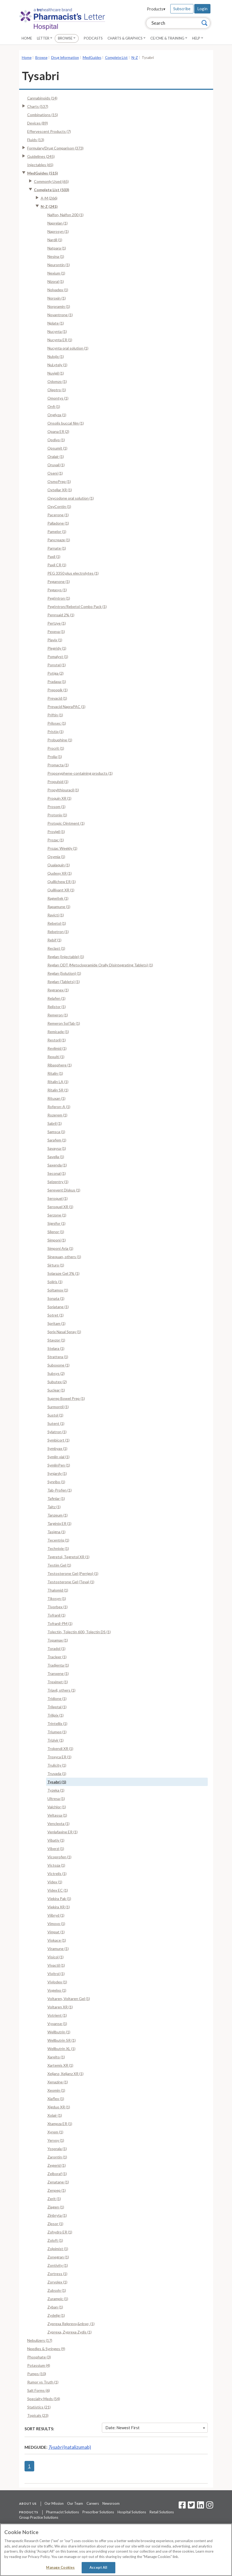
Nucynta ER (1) (59, 339)
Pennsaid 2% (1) (60, 615)
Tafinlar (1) (56, 1498)
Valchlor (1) (56, 1807)
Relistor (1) (56, 1006)
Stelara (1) (55, 1348)
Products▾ (156, 8)
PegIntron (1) (58, 598)
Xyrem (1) (55, 2132)
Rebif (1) (54, 940)
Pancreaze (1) (58, 540)
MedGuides (92, 57)
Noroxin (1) (56, 298)
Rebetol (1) (56, 923)
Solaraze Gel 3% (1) (63, 1273)
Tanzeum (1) (57, 1515)
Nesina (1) (55, 256)
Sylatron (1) (57, 1431)
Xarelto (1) (56, 2057)
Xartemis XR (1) (60, 2065)
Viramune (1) (58, 1948)
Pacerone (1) (58, 515)
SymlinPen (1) (58, 1465)
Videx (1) (54, 1882)
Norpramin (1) (58, 306)
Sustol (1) (55, 1415)
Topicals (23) (38, 2415)
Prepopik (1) (57, 690)
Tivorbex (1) (57, 1606)
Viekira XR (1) (58, 1907)
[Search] (204, 22)
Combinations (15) (42, 114)
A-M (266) (49, 198)
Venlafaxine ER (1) (62, 1832)
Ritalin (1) (55, 1073)
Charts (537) (37, 106)
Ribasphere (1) (59, 1065)
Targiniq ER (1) (59, 1523)
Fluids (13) (35, 139)
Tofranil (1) (56, 1615)
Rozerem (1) (57, 1115)
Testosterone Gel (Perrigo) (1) (72, 1573)
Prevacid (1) (57, 698)
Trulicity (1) (56, 1765)
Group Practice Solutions (38, 2517)
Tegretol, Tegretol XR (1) (68, 1556)
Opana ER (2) (58, 431)
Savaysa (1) (56, 1148)
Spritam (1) (56, 1323)
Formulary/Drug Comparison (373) (55, 148)
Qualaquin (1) (58, 865)
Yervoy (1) (55, 2140)
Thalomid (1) (57, 1590)
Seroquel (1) (57, 1198)
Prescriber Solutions (98, 2512)
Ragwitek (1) (57, 898)
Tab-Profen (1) (59, 1490)
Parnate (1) (56, 548)
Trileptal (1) (57, 1707)
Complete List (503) (51, 189)
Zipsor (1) (55, 2223)
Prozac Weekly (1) (62, 848)
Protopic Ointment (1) (66, 823)
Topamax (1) (57, 1640)
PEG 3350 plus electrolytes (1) (73, 573)
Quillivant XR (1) (60, 890)
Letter (44, 38)
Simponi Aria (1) (60, 1248)
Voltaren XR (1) (60, 2007)
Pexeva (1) (56, 631)
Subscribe (182, 8)
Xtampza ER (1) (59, 2123)
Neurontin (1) (58, 264)
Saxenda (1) (57, 1165)
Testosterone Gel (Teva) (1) (70, 1581)
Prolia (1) (54, 756)
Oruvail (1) (56, 464)
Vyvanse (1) (57, 2023)
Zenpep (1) (56, 2190)
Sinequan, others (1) (64, 1256)
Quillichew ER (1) (61, 881)
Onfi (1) (53, 406)
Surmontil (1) (58, 1406)
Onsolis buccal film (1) (65, 423)
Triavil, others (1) (61, 1690)
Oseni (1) (55, 473)
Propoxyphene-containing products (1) (80, 773)
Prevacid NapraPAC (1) (66, 706)
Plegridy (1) (56, 648)
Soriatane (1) (58, 1306)
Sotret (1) (55, 1315)
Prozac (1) (55, 840)
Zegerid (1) (56, 2165)
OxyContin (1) (59, 506)
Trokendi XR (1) (60, 1748)
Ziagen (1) (55, 2207)
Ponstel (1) (56, 665)
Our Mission (54, 2503)
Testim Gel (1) (59, 1565)
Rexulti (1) (55, 1056)
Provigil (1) (56, 831)
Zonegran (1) (58, 2257)
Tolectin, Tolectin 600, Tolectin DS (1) (79, 1631)
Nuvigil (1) (55, 373)
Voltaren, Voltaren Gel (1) (68, 1998)
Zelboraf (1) (57, 2173)
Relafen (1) (56, 998)
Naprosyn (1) (58, 231)
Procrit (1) (55, 748)
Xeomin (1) (56, 2090)
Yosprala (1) (57, 2148)
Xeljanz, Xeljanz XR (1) (65, 2073)
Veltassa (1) (57, 1815)
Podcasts (93, 38)
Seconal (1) (56, 1173)
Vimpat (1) (56, 1932)
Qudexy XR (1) (59, 873)
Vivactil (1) (56, 1965)
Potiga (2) (55, 673)
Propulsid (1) (57, 781)
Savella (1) (55, 1156)
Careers (92, 2503)
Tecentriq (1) (58, 1540)
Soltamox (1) (57, 1290)
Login (202, 8)
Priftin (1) (55, 715)
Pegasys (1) (57, 590)
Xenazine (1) (57, 2082)
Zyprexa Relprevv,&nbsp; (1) (71, 2323)
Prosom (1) (56, 806)
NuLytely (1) (57, 364)
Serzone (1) (56, 1215)
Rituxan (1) (56, 1098)
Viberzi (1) (55, 1848)
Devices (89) (37, 123)
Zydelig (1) (56, 2315)
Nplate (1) (55, 323)
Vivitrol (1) (56, 1973)
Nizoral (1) (55, 281)
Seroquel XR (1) (60, 1206)
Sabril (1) (54, 1123)
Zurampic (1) (57, 2298)
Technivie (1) (58, 1548)
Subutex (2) (57, 1381)
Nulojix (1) (55, 356)
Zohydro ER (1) (59, 2232)
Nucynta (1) (57, 331)
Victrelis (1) (57, 1873)
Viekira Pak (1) (59, 1898)
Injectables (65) (40, 164)
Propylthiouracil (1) (63, 790)
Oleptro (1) (56, 389)
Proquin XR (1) (59, 798)
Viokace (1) (56, 1940)
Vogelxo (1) (56, 1990)
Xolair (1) (54, 2115)
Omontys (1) (57, 398)
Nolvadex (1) (57, 289)
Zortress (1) (57, 2273)
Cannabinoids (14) (42, 98)
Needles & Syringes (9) (46, 2348)
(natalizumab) (69, 2447)
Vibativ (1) (55, 1840)
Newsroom (111, 2503)
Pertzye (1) (56, 623)
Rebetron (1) (58, 931)
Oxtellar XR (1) (59, 490)
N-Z (134, 57)
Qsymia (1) (56, 856)
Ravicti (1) (55, 915)
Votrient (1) (57, 2015)
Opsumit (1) (57, 448)
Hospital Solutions (131, 2512)
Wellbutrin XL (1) (61, 2048)
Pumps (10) (36, 2373)
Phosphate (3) (39, 2357)
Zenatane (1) (58, 2182)
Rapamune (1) (58, 906)
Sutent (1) (55, 1423)
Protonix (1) (57, 815)
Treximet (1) (57, 1682)
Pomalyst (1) (57, 656)
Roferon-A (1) (58, 1106)
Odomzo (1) (57, 381)
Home (27, 38)
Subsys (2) (56, 1373)
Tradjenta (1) (58, 1665)
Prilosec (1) (56, 723)
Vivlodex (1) (57, 1982)
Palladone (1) (58, 523)
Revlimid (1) (57, 1048)
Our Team (75, 2503)
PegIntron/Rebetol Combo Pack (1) (77, 606)
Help (197, 38)
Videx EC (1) (57, 1890)
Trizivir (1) (55, 1740)
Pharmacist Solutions (62, 2512)
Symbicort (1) (58, 1440)
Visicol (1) (55, 1957)
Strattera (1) (57, 1356)
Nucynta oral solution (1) (67, 348)
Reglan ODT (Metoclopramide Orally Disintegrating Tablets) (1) (100, 965)
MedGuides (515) (42, 173)
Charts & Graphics (127, 38)
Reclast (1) (56, 948)
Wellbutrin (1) (58, 2032)
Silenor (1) (55, 1231)
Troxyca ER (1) (59, 1757)
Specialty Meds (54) (43, 2398)
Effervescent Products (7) (49, 131)
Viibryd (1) (55, 1915)
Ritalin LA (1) (57, 1081)
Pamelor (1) (56, 531)
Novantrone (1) (60, 314)
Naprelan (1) (57, 223)
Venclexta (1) (58, 1823)
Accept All (98, 2567)
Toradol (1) (56, 1648)
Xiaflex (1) (55, 2098)
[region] (116, 2550)
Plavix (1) (54, 640)
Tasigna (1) (56, 1531)
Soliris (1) (55, 1281)
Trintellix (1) (57, 1723)
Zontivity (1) (57, 2265)
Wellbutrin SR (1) (61, 2040)
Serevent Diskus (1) (63, 1190)
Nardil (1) (54, 239)
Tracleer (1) (57, 1657)
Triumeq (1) (57, 1732)
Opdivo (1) (56, 439)
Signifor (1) (56, 1223)
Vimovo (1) (56, 1923)
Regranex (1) (58, 990)
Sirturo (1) (55, 1265)
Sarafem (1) (56, 1140)
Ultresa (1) (56, 1798)
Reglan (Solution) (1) (64, 973)
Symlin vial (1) (58, 1456)
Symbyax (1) (57, 1448)
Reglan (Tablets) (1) (63, 981)
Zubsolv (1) (56, 2290)
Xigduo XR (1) (58, 2107)
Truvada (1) (56, 1773)
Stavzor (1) (56, 1340)
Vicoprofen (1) (59, 1857)
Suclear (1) (56, 1390)
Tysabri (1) (56, 1782)
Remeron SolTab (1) (63, 1023)
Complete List (116, 57)
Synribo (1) (56, 1481)
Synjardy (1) (57, 1473)
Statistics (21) (39, 2407)
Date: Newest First (155, 2427)
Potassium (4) (38, 2365)
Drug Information (65, 57)
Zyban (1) (55, 2307)
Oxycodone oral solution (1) (70, 498)
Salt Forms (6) (38, 2390)
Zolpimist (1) (57, 2248)
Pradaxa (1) (56, 681)
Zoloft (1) (55, 2240)
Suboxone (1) (58, 1365)
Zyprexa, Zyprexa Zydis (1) (69, 2332)
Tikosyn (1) (56, 1598)
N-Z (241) (49, 206)
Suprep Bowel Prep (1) (66, 1398)
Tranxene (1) (58, 1673)
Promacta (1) (58, 765)
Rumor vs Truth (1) (42, 2382)
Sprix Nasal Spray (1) (64, 1331)
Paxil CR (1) (56, 565)
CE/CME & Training (168, 38)
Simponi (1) (56, 1240)
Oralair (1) (55, 456)
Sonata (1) (55, 1298)
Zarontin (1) (57, 2157)
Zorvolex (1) (57, 2282)
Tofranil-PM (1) (59, 1623)
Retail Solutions (162, 2512)
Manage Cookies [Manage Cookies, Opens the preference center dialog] (60, 2567)
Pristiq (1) (55, 731)
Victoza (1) (56, 1865)
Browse (66, 38)
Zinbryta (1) (57, 2215)
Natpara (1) (56, 248)
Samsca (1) (56, 1131)
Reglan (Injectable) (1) (65, 956)
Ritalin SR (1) (57, 1090)
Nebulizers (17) (39, 2340)
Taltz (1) (54, 1506)
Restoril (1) (56, 1040)
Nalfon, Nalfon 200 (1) (65, 214)
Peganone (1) (58, 581)
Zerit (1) (54, 2198)
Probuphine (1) (59, 740)
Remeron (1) (57, 1015)
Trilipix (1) (55, 1715)
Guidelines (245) (41, 156)
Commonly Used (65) (51, 181)
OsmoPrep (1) (59, 481)
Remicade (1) (58, 1031)
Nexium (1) (56, 273)
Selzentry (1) (57, 1181)
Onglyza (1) (56, 414)
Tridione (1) (57, 1698)
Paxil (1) (53, 556)
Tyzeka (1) (55, 1790)
